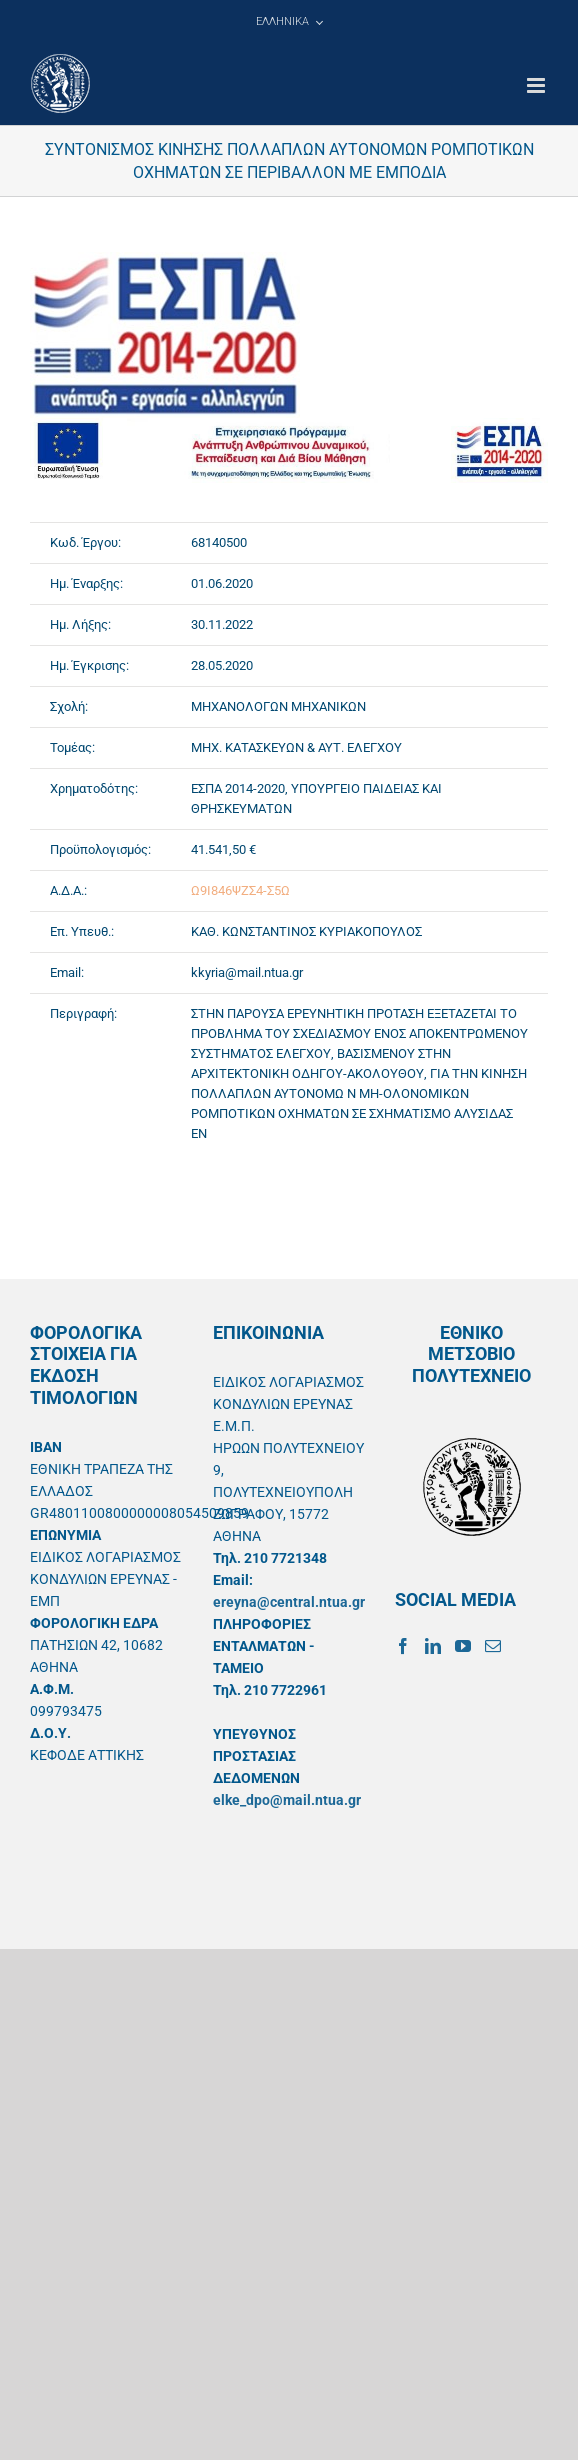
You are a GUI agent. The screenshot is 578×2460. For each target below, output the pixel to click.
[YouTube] (463, 1646)
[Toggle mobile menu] (537, 85)
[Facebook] (403, 1646)
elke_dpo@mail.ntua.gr (287, 1800)
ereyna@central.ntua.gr (289, 1602)
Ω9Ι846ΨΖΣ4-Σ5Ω (240, 890)
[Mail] (493, 1646)
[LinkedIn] (433, 1646)
